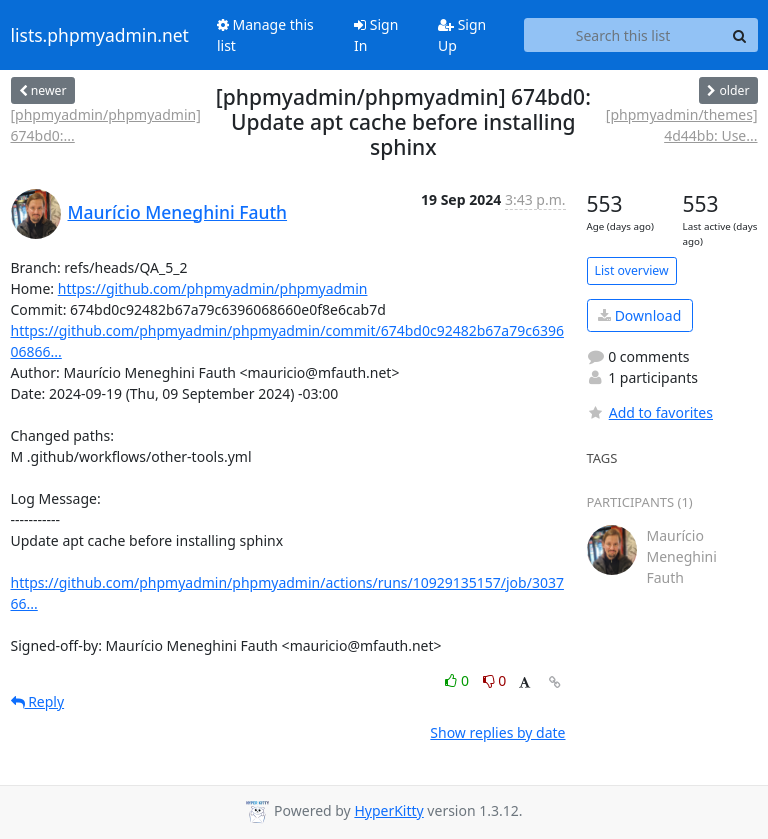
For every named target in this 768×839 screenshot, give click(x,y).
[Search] (740, 35)
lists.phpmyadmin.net (100, 35)
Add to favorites (650, 412)
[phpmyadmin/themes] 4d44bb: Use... (682, 125)
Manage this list (265, 35)
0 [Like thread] (458, 680)
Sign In (376, 35)
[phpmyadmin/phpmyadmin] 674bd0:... (106, 125)
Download (639, 315)
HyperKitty (388, 810)
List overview (632, 270)
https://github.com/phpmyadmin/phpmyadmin (213, 288)
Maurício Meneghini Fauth (178, 212)
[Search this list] (623, 35)
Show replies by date (497, 732)
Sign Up (462, 35)
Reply (38, 701)
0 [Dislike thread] (495, 680)
